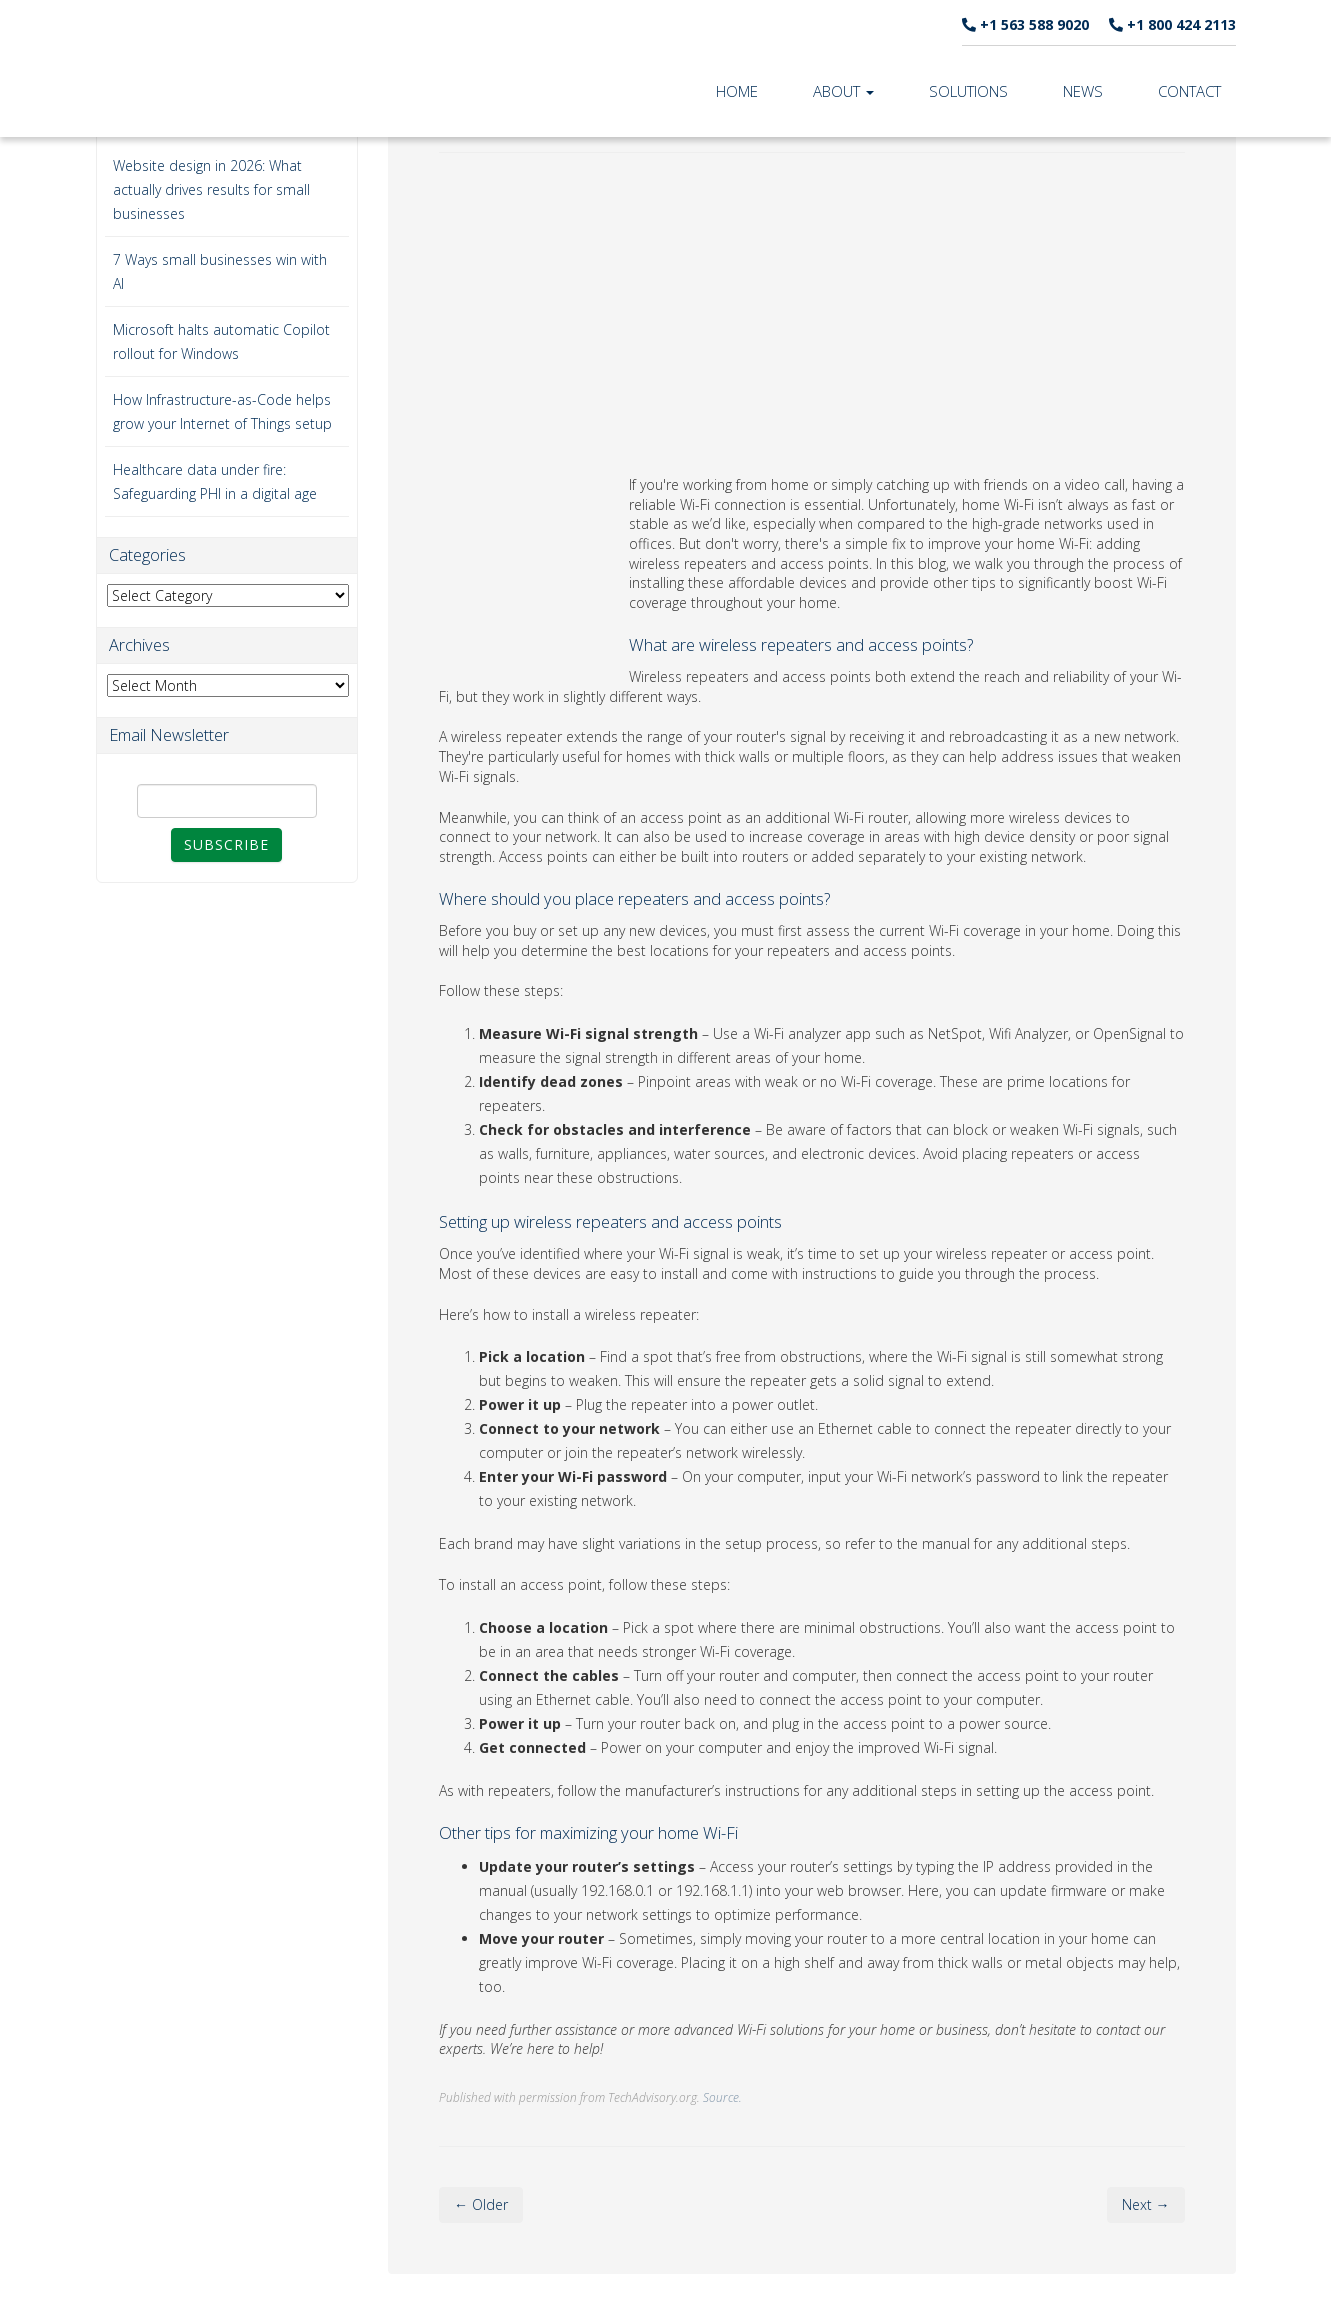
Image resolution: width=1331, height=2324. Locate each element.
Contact (1189, 91)
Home (737, 91)
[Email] (227, 801)
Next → (1146, 2204)
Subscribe (226, 844)
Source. (722, 2097)
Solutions (968, 91)
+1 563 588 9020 (1025, 24)
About (843, 91)
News (1083, 91)
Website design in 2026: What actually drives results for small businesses (211, 189)
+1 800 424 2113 (1172, 24)
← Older (481, 2204)
